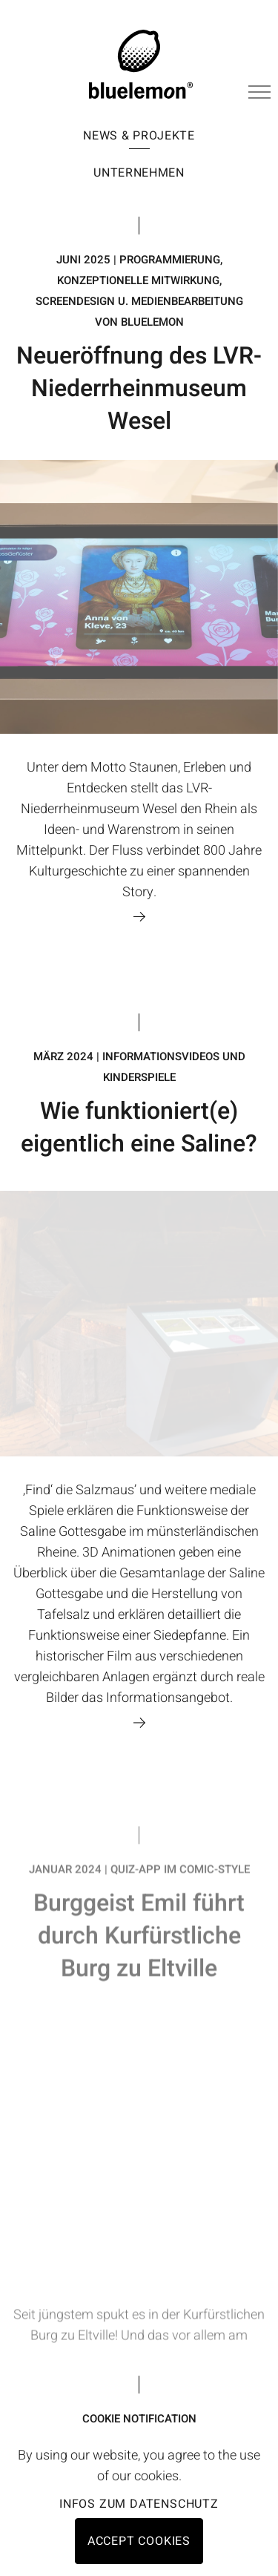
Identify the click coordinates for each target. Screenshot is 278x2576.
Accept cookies (139, 2541)
